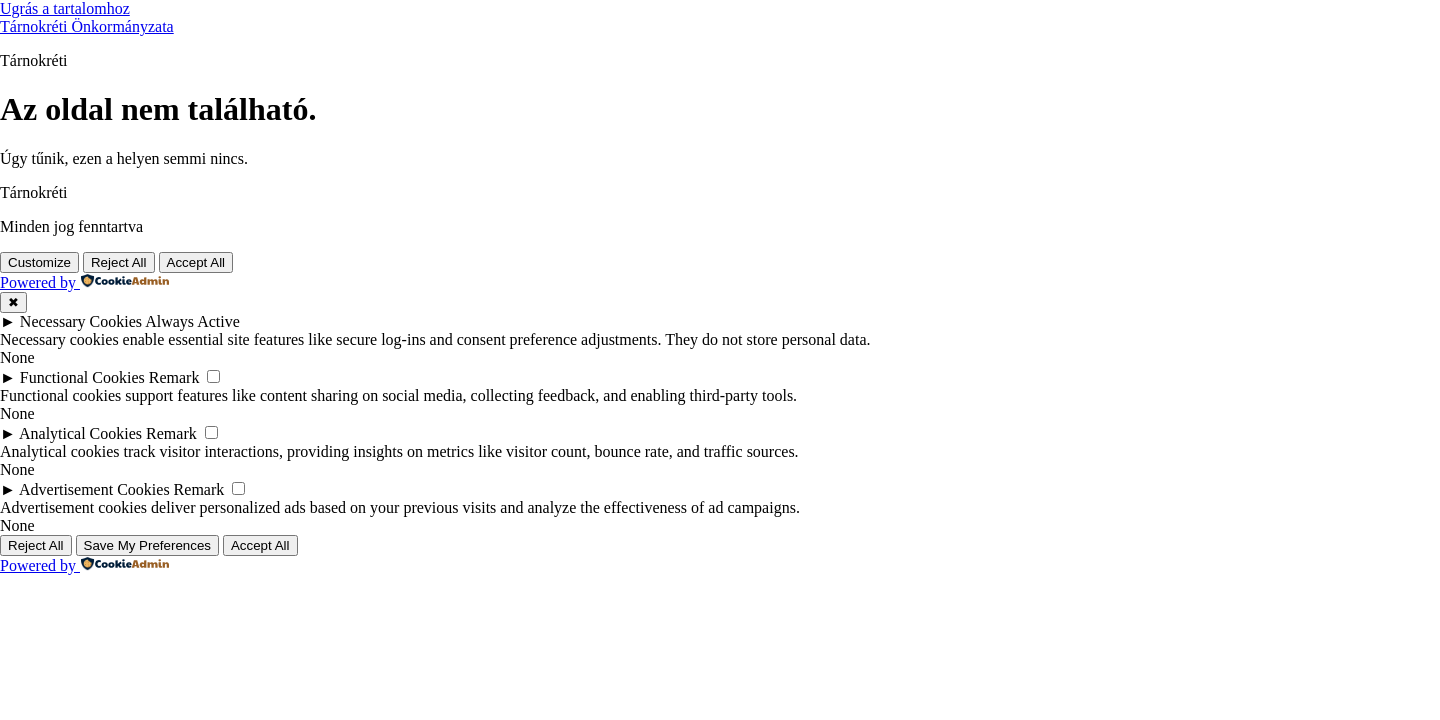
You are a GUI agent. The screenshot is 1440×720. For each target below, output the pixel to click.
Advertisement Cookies (94, 489)
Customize (39, 262)
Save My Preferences (147, 545)
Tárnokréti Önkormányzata (87, 26)
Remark (174, 377)
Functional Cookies (82, 377)
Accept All (196, 262)
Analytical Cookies (80, 433)
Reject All (119, 262)
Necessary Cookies (81, 321)
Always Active (192, 321)
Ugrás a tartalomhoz (65, 8)
